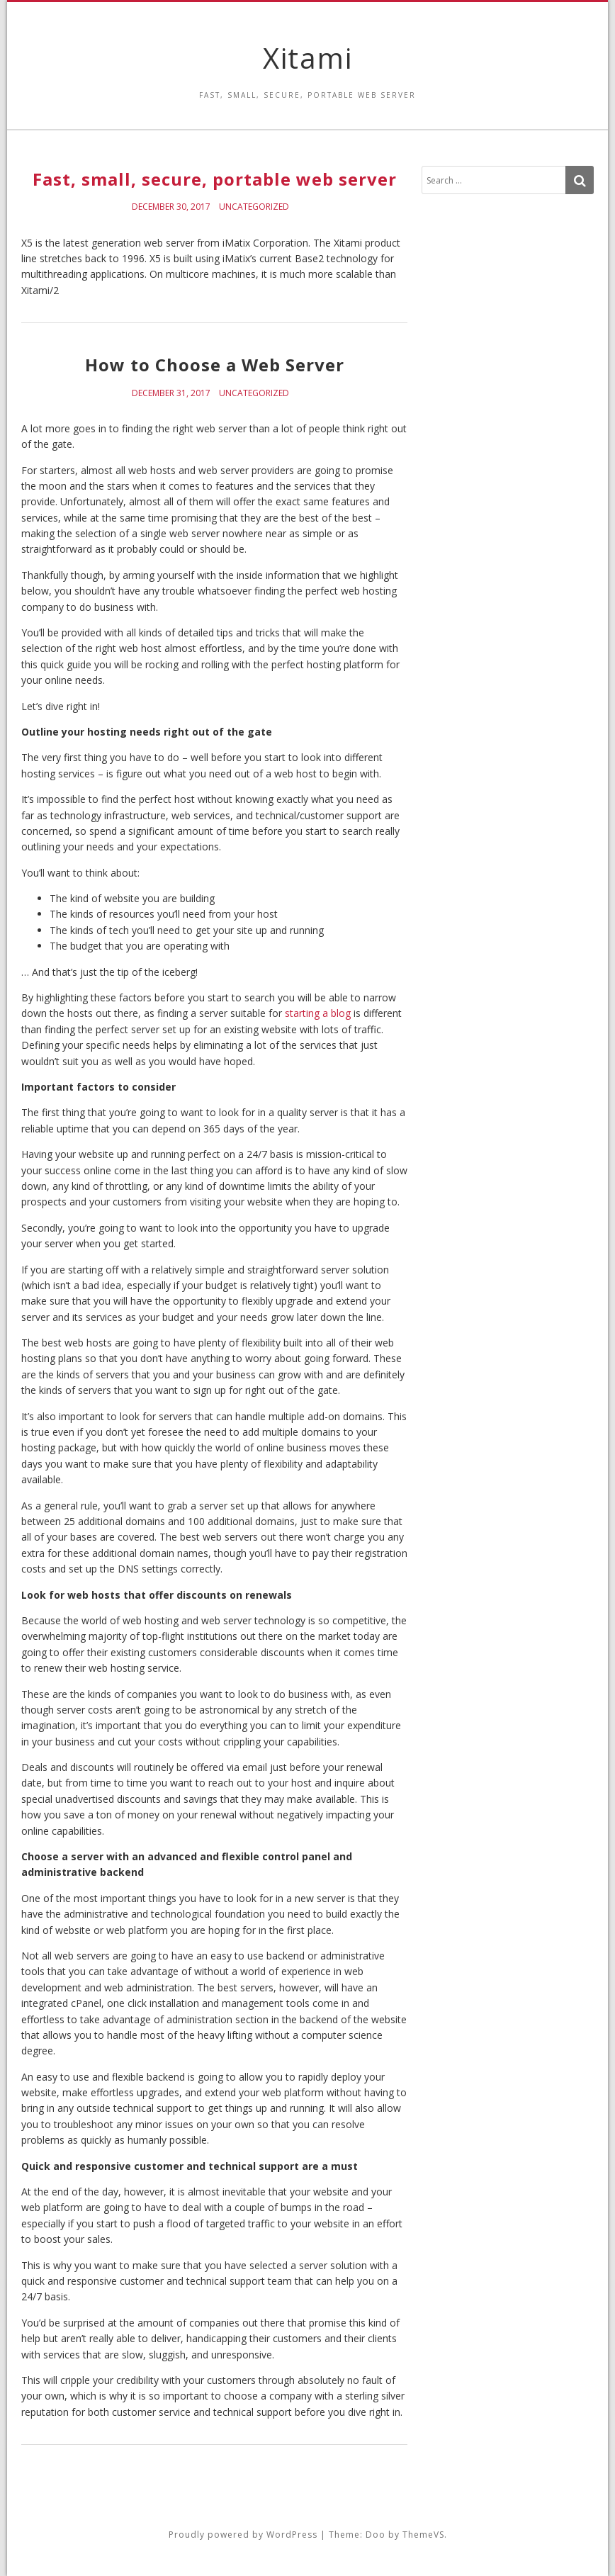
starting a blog (318, 1013)
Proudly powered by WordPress (243, 2535)
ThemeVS (423, 2535)
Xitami (308, 57)
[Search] (579, 180)
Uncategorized (254, 207)
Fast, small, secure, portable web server (215, 179)
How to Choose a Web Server (214, 364)
